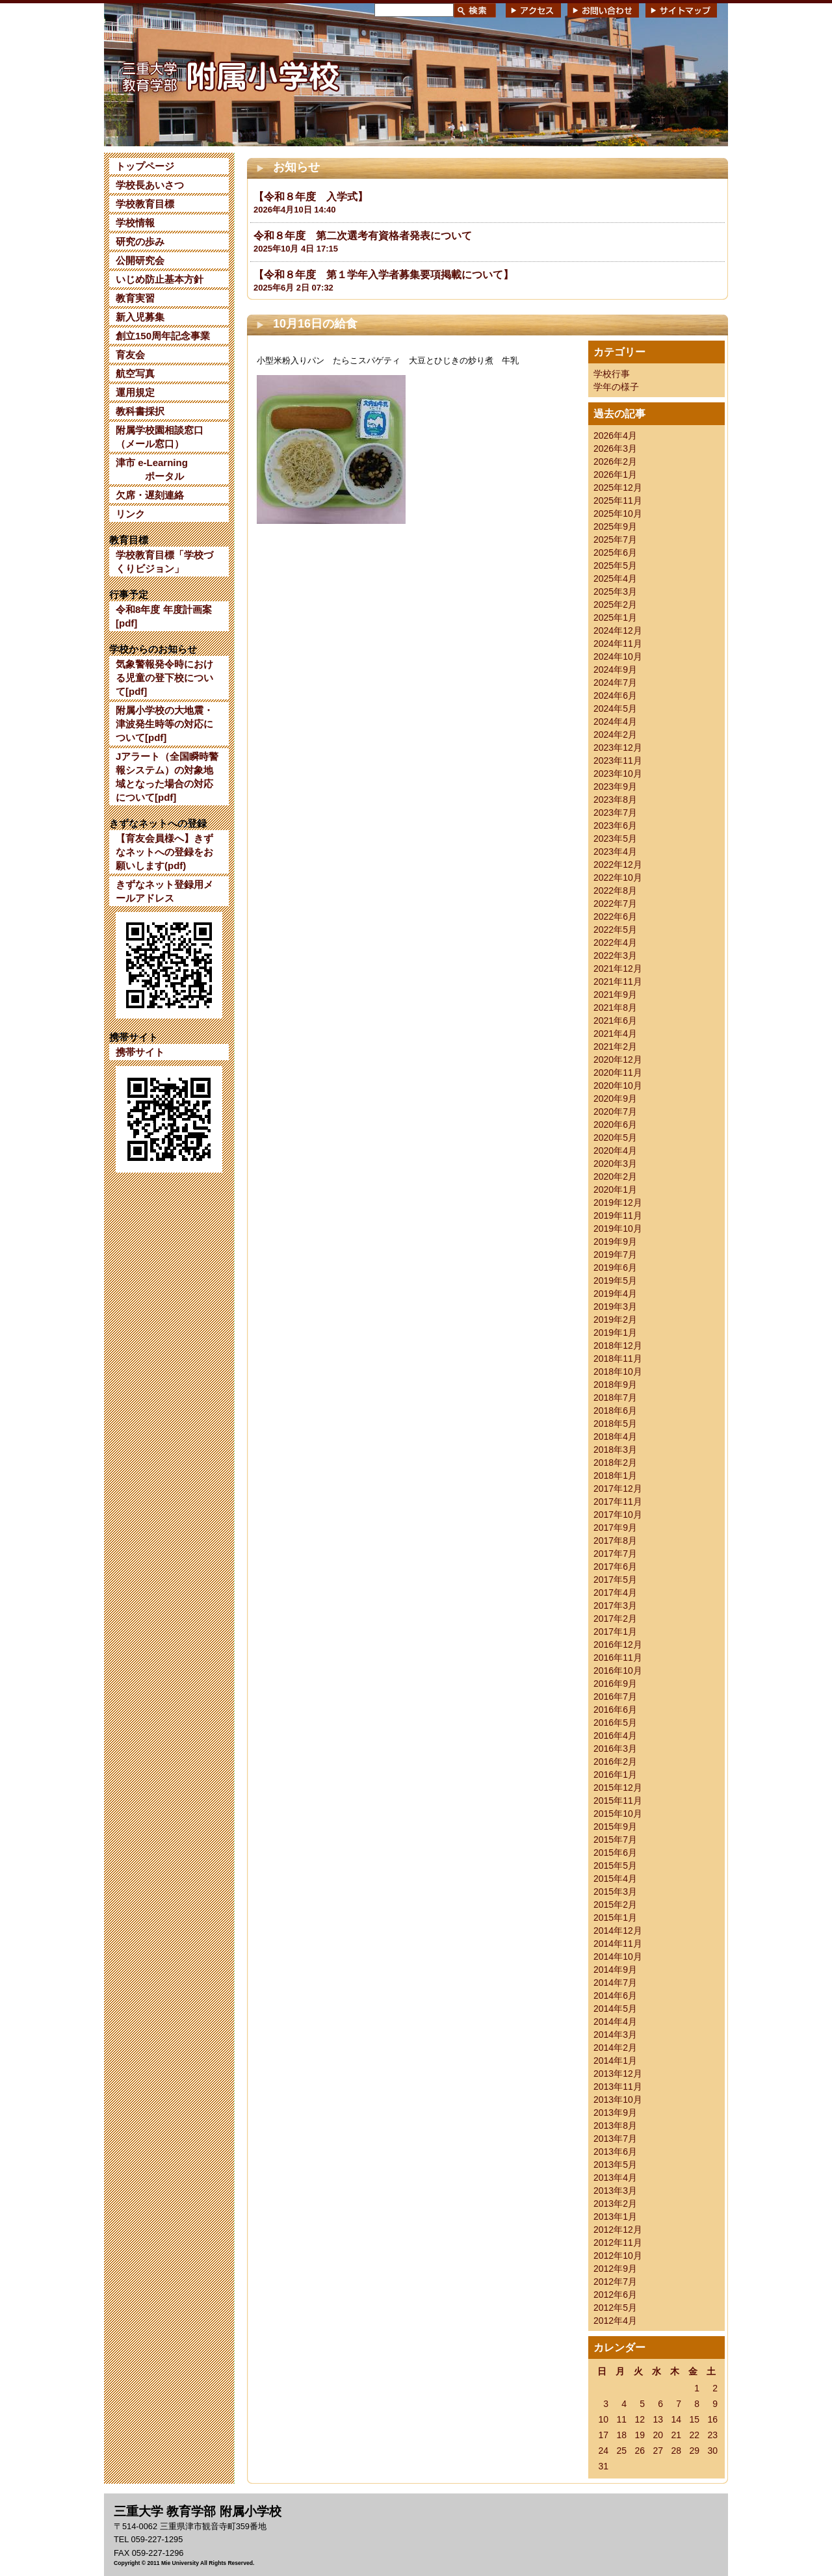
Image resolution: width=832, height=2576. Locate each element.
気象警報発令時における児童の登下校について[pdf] (164, 677)
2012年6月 (615, 2294)
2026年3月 (615, 448)
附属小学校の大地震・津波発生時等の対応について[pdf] (164, 724)
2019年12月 (617, 1202)
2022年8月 (615, 890)
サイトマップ (681, 10)
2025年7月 (615, 539)
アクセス (533, 10)
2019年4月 (615, 1293)
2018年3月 (615, 1449)
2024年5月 (615, 708)
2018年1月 (615, 1475)
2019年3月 (615, 1306)
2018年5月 (615, 1423)
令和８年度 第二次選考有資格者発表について (363, 235)
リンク (130, 513)
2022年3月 (615, 955)
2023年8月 (615, 799)
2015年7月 (615, 1839)
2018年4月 (615, 1436)
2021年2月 (615, 1046)
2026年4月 (615, 435)
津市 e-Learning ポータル (152, 469)
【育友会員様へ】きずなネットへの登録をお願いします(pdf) (164, 852)
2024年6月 (615, 695)
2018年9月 (615, 1384)
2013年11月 (617, 2086)
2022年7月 (615, 903)
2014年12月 (617, 1930)
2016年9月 (615, 1683)
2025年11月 (617, 500)
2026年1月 (615, 474)
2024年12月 (617, 630)
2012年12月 (617, 2229)
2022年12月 (617, 864)
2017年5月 (615, 1579)
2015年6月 (615, 1852)
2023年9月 (615, 786)
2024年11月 (617, 643)
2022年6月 (615, 916)
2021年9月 (615, 994)
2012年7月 (615, 2281)
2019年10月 (617, 1228)
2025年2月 (615, 604)
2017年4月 (615, 1592)
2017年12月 (617, 1488)
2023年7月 (615, 812)
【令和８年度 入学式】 (311, 196)
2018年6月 (615, 1410)
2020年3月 (615, 1163)
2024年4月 (615, 721)
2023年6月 (615, 825)
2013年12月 (617, 2073)
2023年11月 (617, 760)
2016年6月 (615, 1709)
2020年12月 (617, 1059)
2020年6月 (615, 1124)
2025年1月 (615, 617)
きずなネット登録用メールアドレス (164, 891)
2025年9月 (615, 526)
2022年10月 (617, 877)
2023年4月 (615, 851)
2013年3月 (615, 2190)
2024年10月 (617, 656)
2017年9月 (615, 1527)
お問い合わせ (603, 10)
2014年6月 (615, 1995)
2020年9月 (615, 1098)
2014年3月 (615, 2034)
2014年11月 (617, 1943)
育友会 (130, 354)
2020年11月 (617, 1072)
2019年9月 (615, 1241)
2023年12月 (617, 747)
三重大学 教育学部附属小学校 (229, 74)
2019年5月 (615, 1280)
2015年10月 (617, 1813)
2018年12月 (617, 1345)
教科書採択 (140, 411)
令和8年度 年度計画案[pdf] (164, 616)
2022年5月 (615, 929)
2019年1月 (615, 1332)
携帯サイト (140, 1052)
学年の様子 (616, 387)
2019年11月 (617, 1215)
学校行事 (611, 374)
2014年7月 (615, 1982)
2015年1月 (615, 1917)
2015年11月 (617, 1800)
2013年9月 (615, 2112)
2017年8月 (615, 1540)
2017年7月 (615, 1553)
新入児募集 (140, 316)
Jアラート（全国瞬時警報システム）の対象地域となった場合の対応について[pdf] (167, 777)
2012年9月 (615, 2268)
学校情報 (135, 222)
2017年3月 (615, 1605)
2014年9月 (615, 1969)
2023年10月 (617, 773)
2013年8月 (615, 2125)
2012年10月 (617, 2255)
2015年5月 (615, 1865)
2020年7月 (615, 1111)
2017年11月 (617, 1501)
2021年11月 (617, 981)
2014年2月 (615, 2047)
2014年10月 (617, 1956)
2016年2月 (615, 1761)
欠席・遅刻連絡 (150, 495)
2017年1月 (615, 1631)
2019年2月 (615, 1319)
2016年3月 (615, 1748)
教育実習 (135, 298)
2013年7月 (615, 2138)
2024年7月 (615, 682)
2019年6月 (615, 1267)
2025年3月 (615, 591)
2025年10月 (617, 513)
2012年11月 (617, 2242)
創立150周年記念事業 (163, 335)
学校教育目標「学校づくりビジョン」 (164, 561)
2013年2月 (615, 2203)
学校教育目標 (145, 203)
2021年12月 (617, 968)
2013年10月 (617, 2099)
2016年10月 (617, 1670)
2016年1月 (615, 1774)
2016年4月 (615, 1735)
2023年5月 (615, 838)
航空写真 (135, 373)
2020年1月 (615, 1189)
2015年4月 (615, 1878)
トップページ (145, 166)
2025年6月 (615, 552)
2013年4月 (615, 2177)
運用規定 (135, 392)
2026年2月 (615, 461)
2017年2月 (615, 1618)
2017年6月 (615, 1566)
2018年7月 (615, 1397)
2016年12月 (617, 1644)
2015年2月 (615, 1904)
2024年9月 (615, 669)
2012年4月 (615, 2320)
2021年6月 (615, 1020)
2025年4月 (615, 578)
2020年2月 (615, 1176)
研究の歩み (140, 241)
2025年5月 (615, 565)
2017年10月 (617, 1514)
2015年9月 (615, 1826)
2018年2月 (615, 1462)
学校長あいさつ (150, 184)
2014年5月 (615, 2008)
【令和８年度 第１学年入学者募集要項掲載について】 (384, 274)
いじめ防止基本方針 (159, 279)
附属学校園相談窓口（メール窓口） (159, 436)
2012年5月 (615, 2307)
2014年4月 (615, 2021)
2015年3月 (615, 1891)
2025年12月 (617, 487)
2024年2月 (615, 734)
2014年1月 (615, 2060)
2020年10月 (617, 1085)
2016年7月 (615, 1696)
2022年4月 (615, 942)
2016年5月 (615, 1722)
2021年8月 (615, 1007)
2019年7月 (615, 1254)
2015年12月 (617, 1787)
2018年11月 (617, 1358)
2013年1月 (615, 2216)
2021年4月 (615, 1033)
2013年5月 (615, 2164)
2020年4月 (615, 1150)
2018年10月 (617, 1371)
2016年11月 (617, 1657)
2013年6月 (615, 2151)
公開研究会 (140, 260)
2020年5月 (615, 1137)
